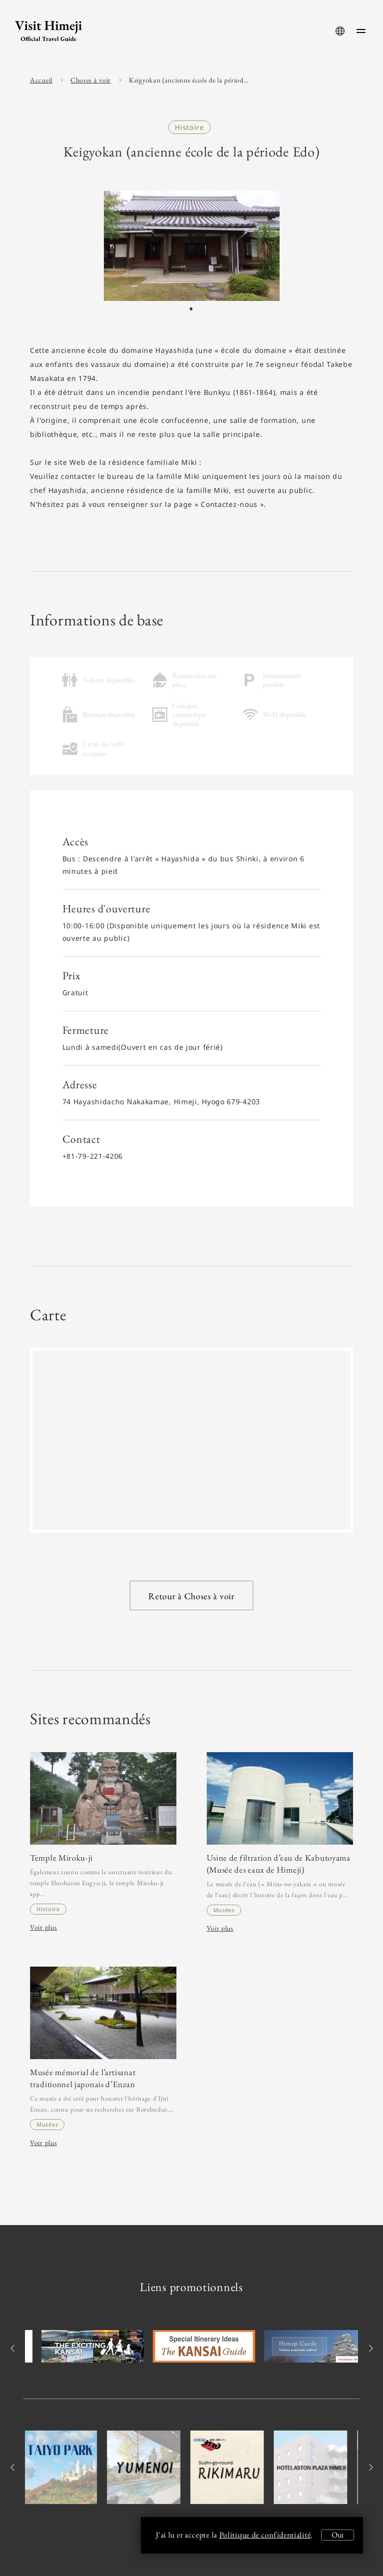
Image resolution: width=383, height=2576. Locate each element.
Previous (13, 2348)
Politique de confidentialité (265, 2535)
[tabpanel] (192, 246)
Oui (338, 2535)
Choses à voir (90, 79)
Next (369, 2348)
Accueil (41, 79)
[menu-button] (361, 31)
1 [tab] (191, 309)
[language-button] (340, 31)
